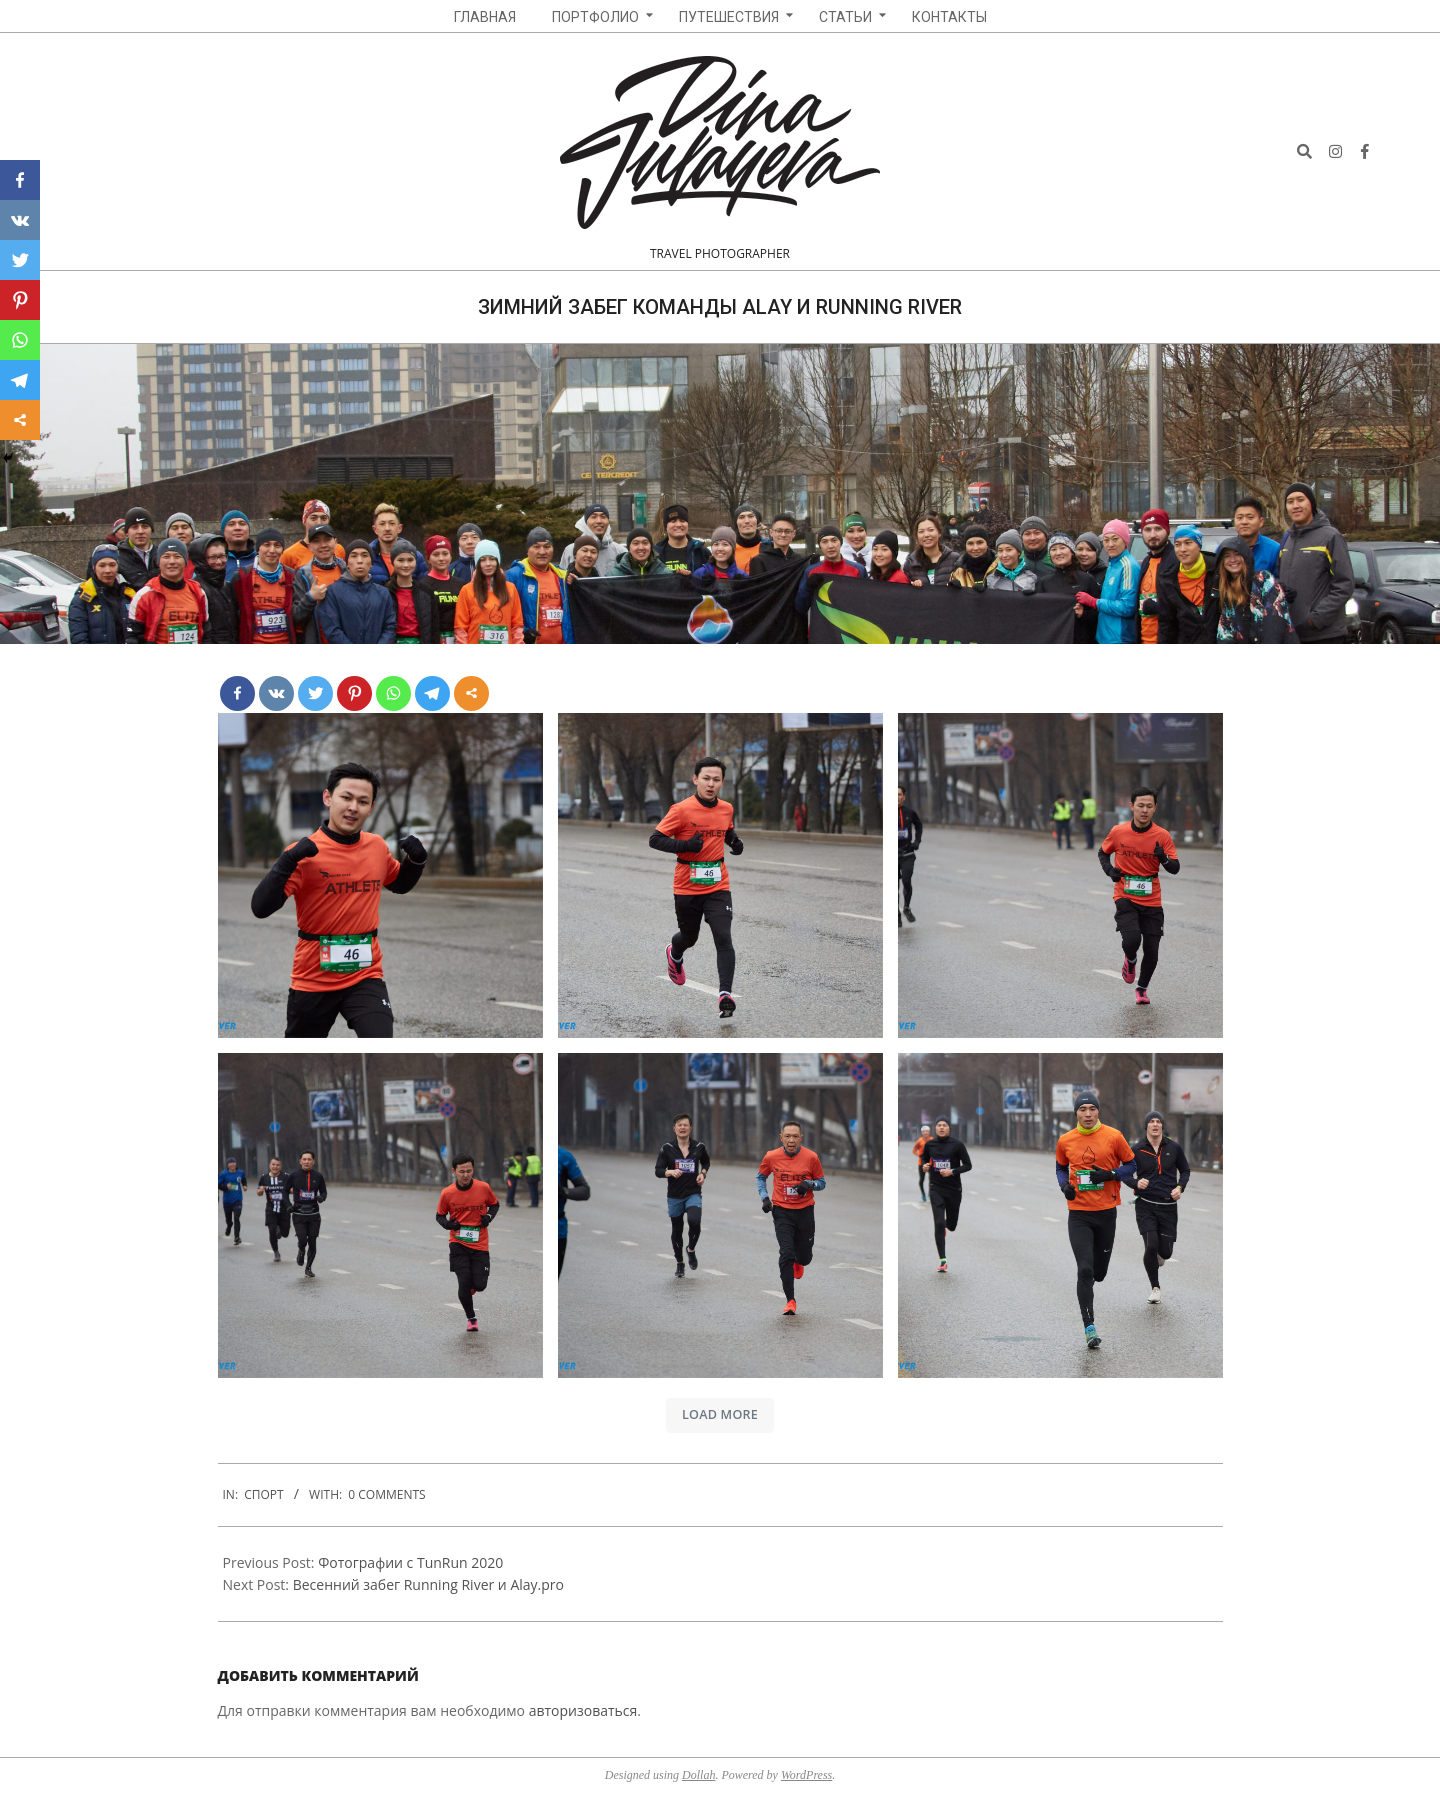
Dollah (698, 1775)
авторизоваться (583, 1710)
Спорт (263, 1494)
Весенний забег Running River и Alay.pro (428, 1584)
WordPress (806, 1775)
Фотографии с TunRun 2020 (410, 1562)
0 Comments (386, 1494)
